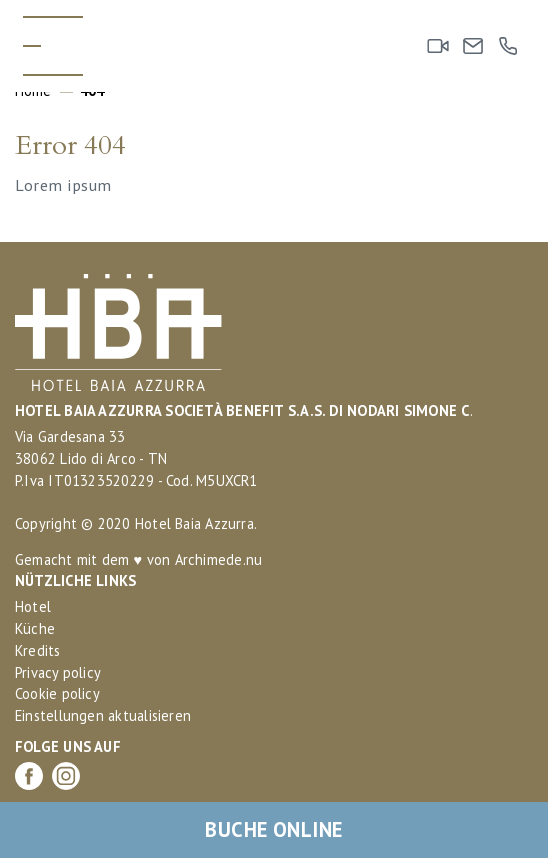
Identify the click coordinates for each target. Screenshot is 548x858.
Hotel (33, 606)
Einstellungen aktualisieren (103, 715)
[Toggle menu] (53, 46)
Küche (35, 628)
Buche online (273, 829)
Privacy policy (58, 672)
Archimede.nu (219, 559)
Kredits (38, 650)
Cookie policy (57, 693)
